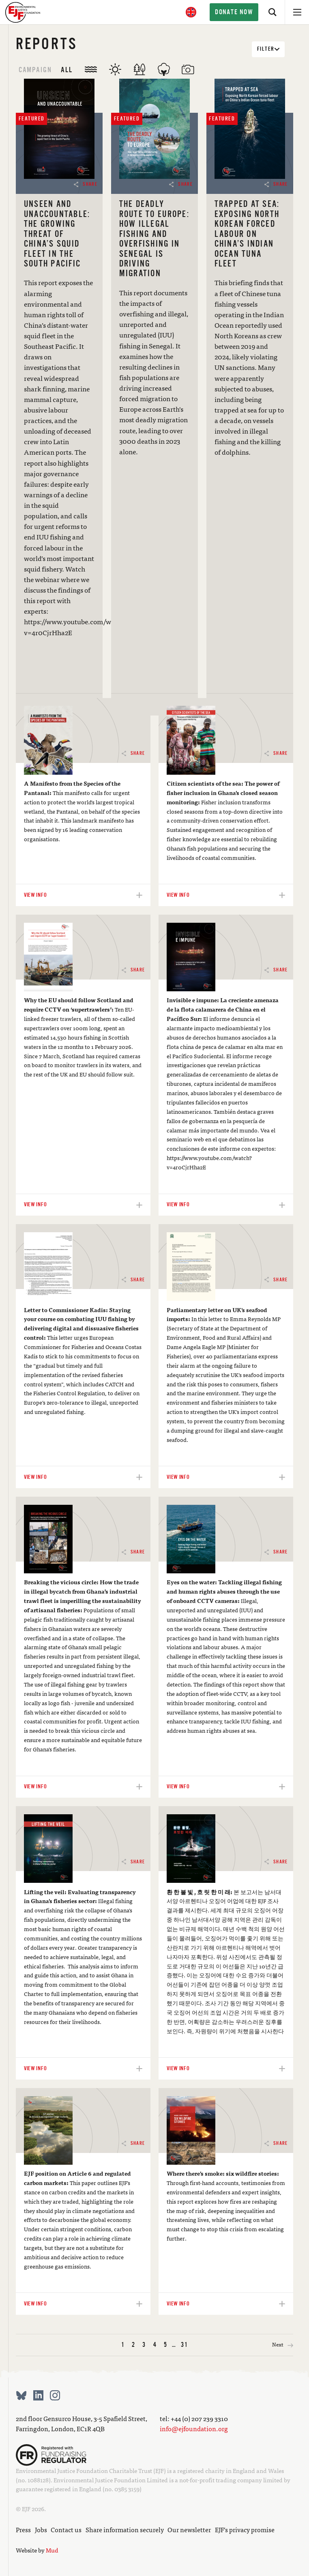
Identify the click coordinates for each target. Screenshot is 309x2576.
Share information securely (125, 2529)
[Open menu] (297, 12)
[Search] (272, 12)
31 (184, 2344)
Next (282, 2345)
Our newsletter (189, 2529)
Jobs (41, 2529)
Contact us (66, 2529)
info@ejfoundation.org (194, 2428)
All (67, 70)
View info (154, 704)
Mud (52, 2550)
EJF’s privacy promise (245, 2529)
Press (23, 2529)
